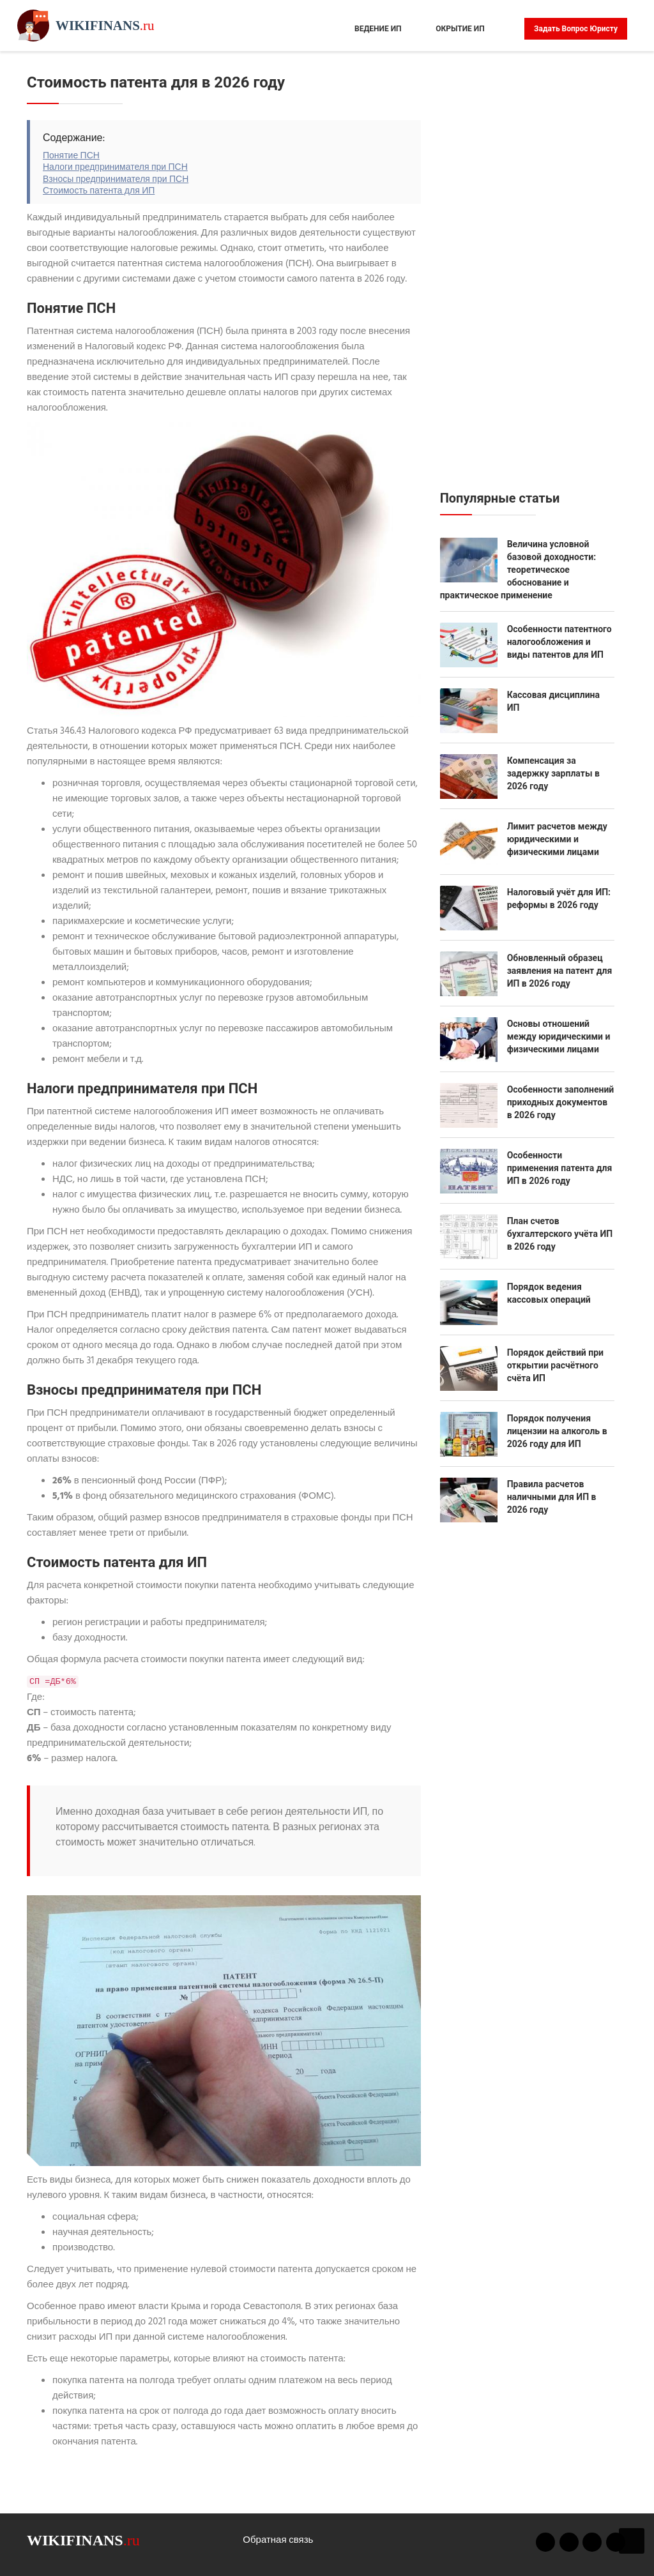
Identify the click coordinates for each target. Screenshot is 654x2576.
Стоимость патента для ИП (99, 191)
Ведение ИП (378, 28)
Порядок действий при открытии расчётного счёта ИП (555, 1365)
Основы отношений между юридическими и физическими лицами (559, 1036)
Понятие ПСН (71, 156)
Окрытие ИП (460, 28)
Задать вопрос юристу (576, 28)
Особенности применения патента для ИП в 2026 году (559, 1168)
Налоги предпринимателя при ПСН (115, 167)
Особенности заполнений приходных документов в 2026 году (560, 1102)
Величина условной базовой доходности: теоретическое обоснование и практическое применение (518, 569)
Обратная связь (278, 2540)
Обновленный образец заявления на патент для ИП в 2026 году (559, 971)
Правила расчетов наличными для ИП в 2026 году (552, 1497)
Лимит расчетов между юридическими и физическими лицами (557, 839)
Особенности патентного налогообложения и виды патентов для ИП (559, 642)
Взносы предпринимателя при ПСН (115, 179)
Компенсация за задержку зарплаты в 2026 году (553, 773)
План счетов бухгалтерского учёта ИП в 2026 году (559, 1234)
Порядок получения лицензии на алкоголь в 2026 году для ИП (557, 1431)
